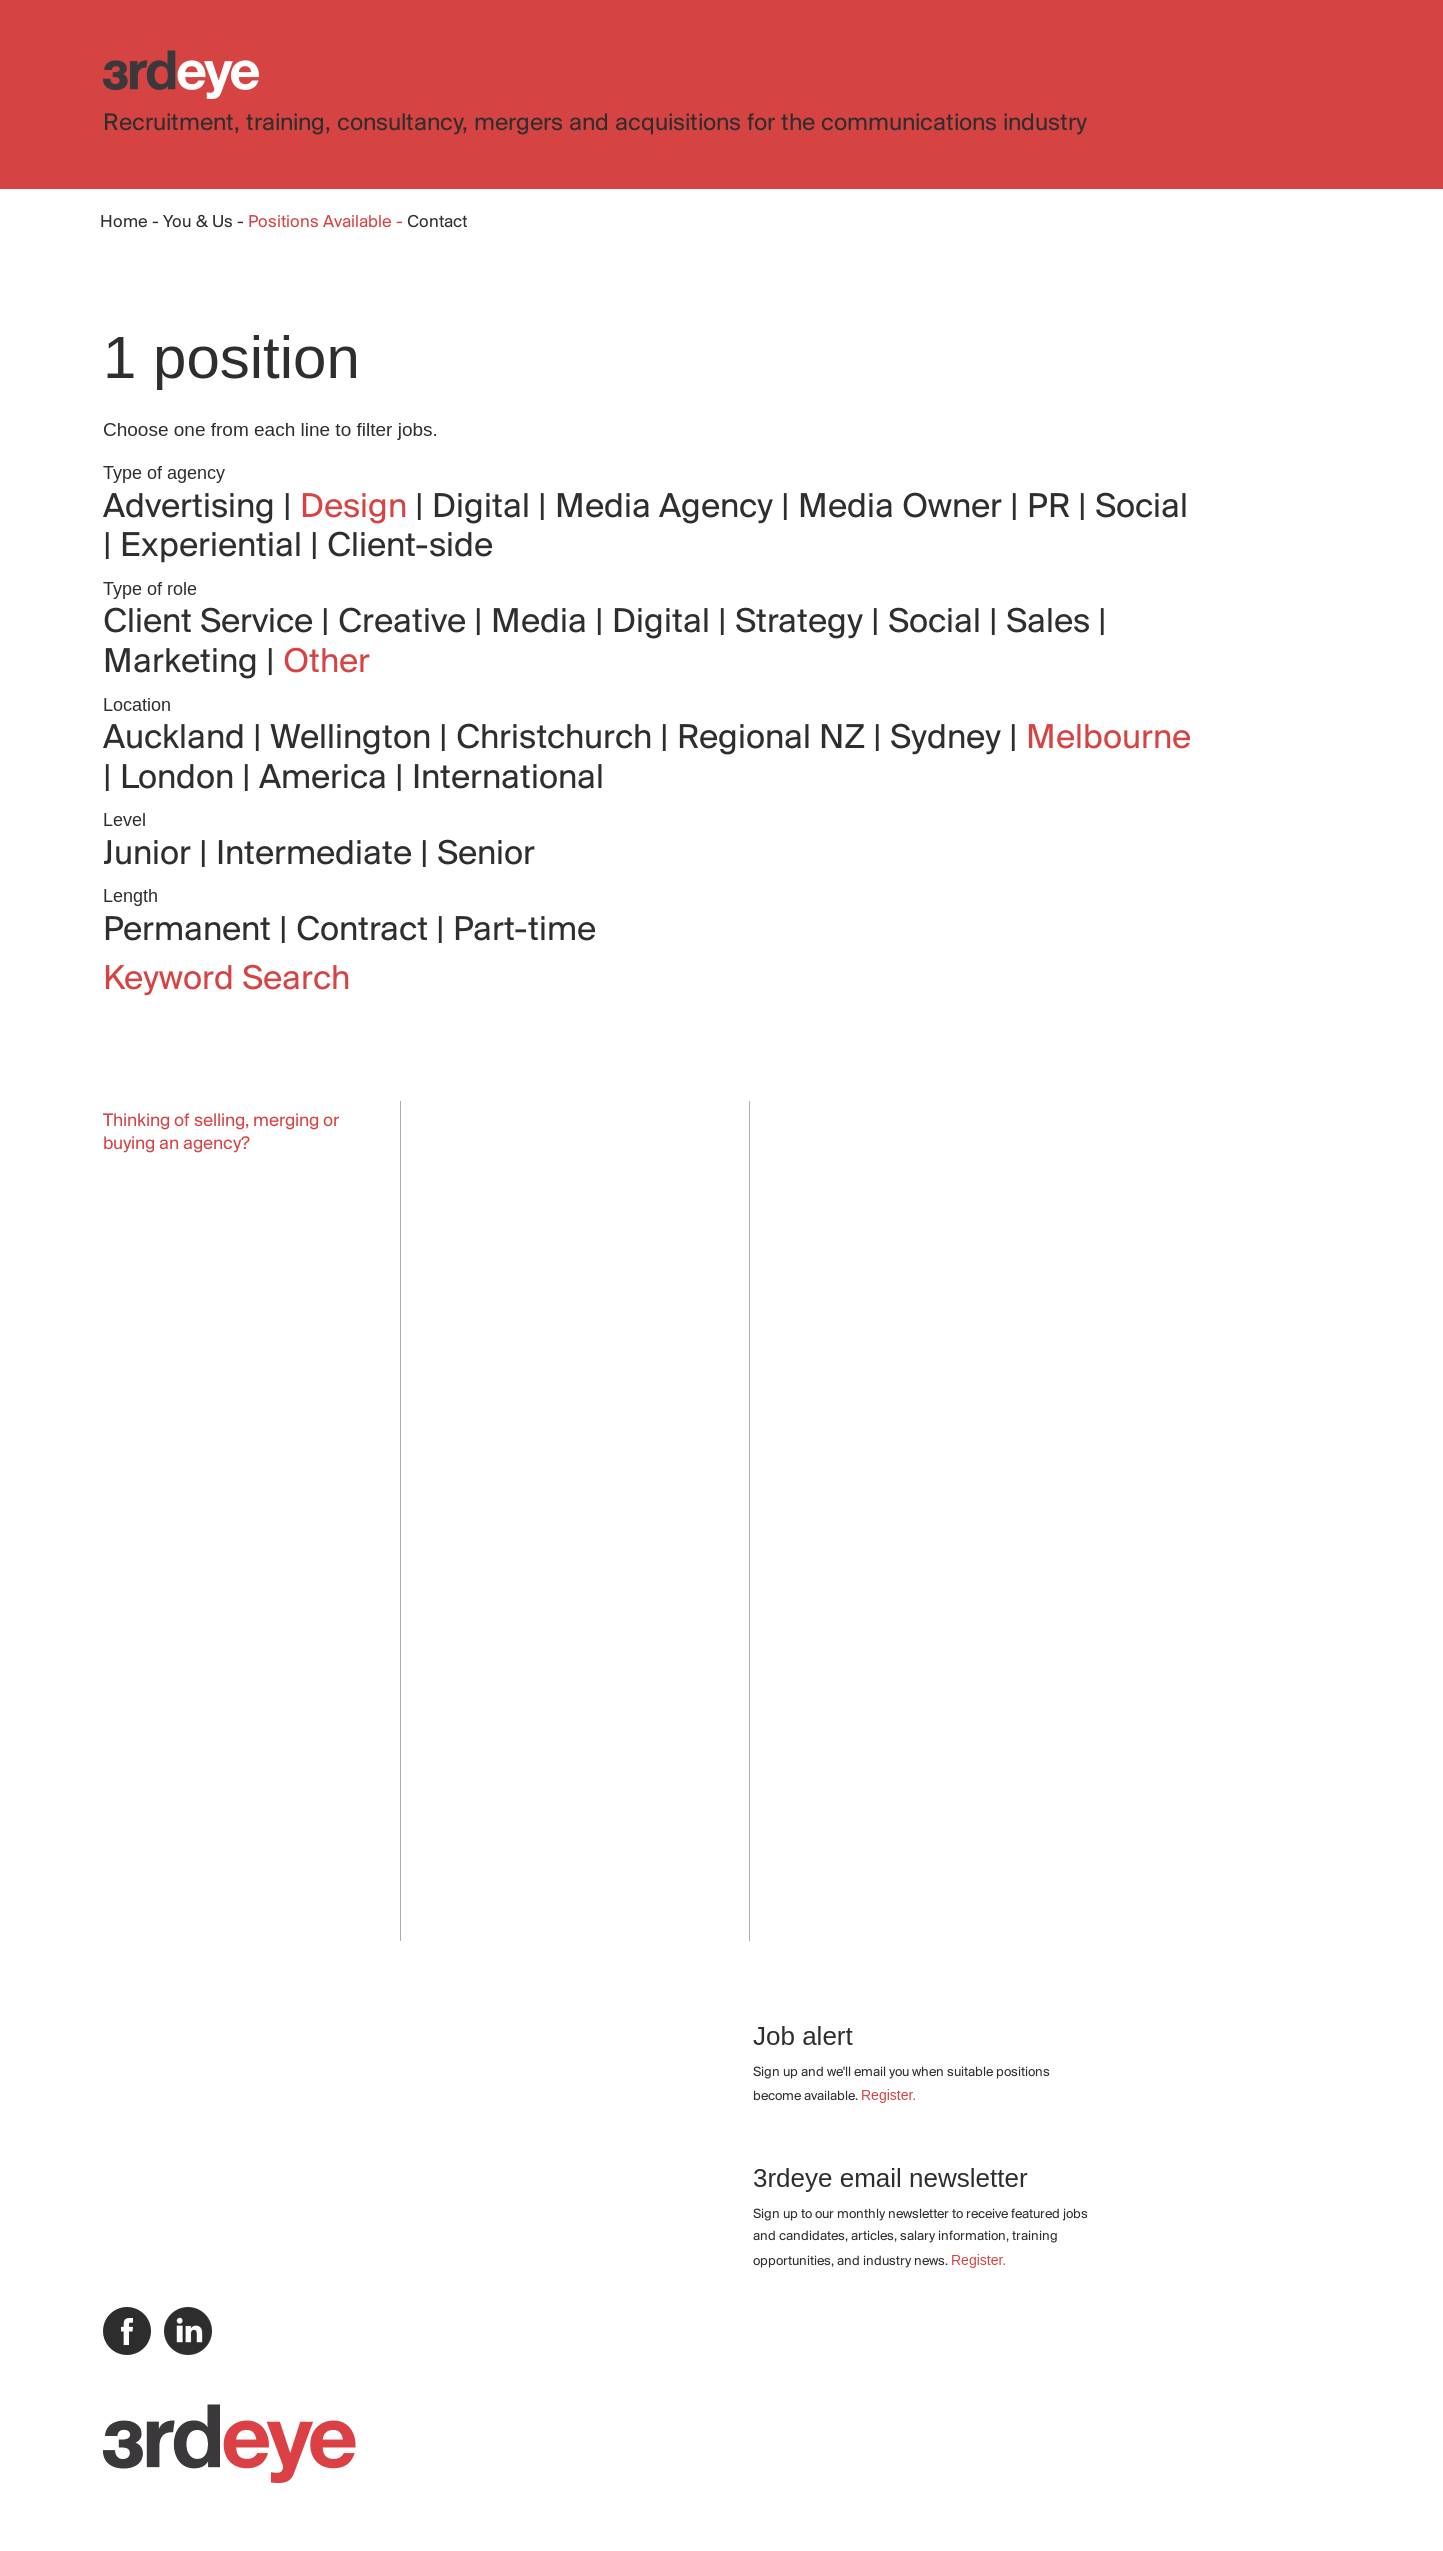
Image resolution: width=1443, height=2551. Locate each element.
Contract (366, 931)
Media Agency (668, 508)
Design (357, 508)
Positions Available (322, 222)
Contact (437, 222)
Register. (888, 2095)
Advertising (193, 508)
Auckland (178, 739)
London (181, 779)
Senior (486, 855)
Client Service (212, 623)
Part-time (524, 931)
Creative (406, 623)
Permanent (191, 931)
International (508, 779)
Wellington (354, 739)
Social (1141, 508)
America (327, 779)
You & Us (198, 222)
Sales (1052, 623)
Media (543, 623)
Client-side (410, 547)
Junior (151, 855)
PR (1052, 508)
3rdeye (181, 74)
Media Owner (904, 508)
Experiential (215, 547)
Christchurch (558, 739)
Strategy (803, 623)
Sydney (949, 739)
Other (326, 663)
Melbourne (1108, 739)
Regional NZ (775, 739)
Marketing (184, 663)
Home (124, 222)
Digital (485, 508)
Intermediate (318, 855)
